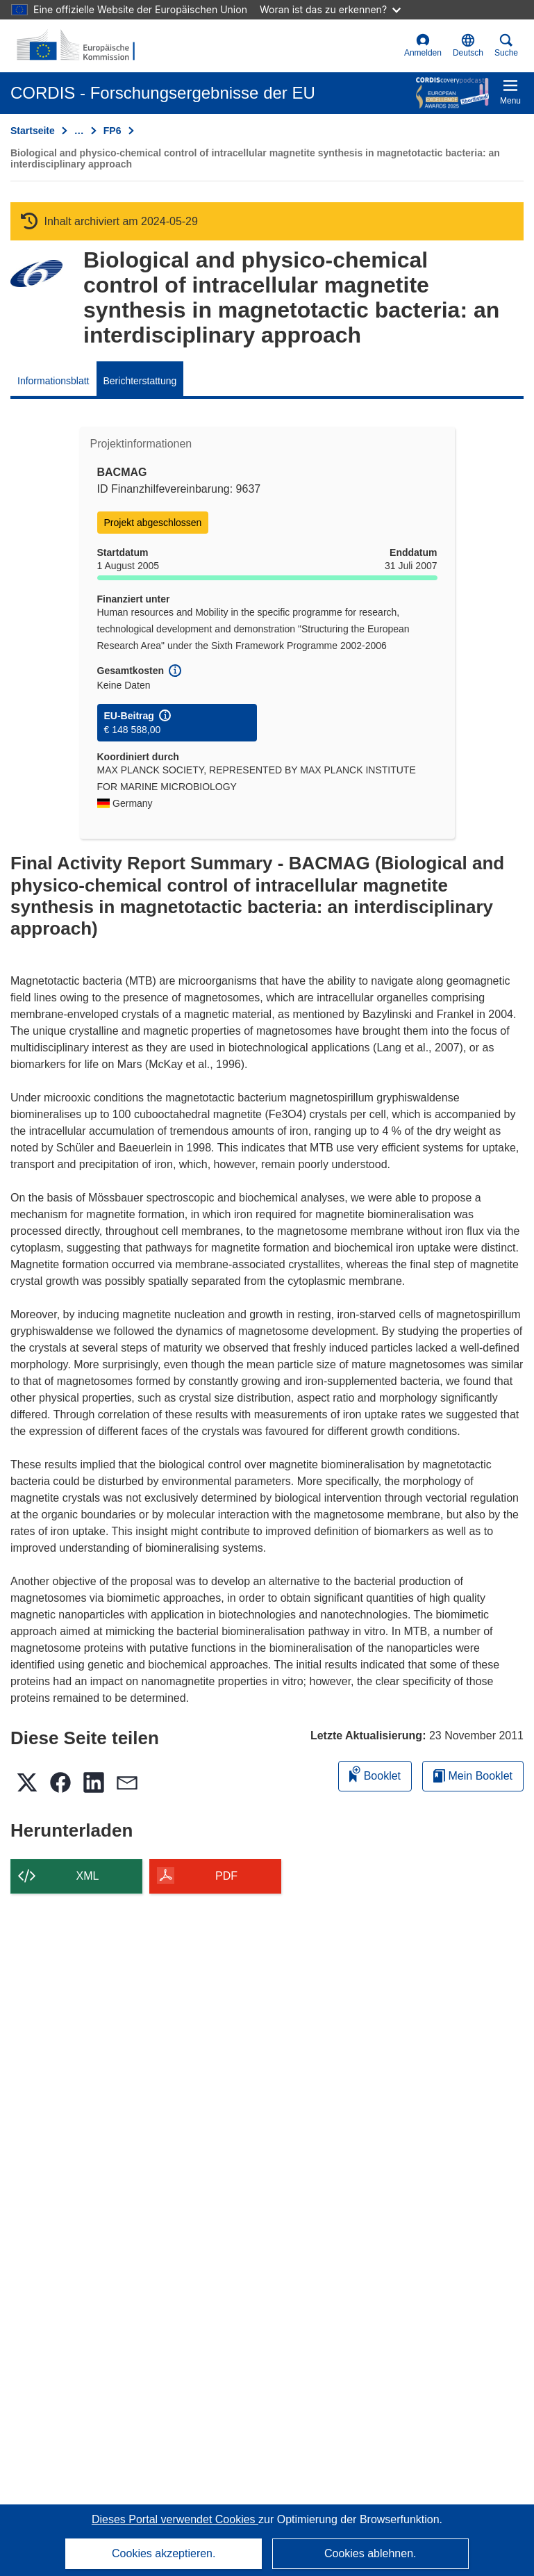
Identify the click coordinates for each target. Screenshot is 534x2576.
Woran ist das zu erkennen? (330, 9)
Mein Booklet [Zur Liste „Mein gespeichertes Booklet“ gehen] (472, 1775)
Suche (506, 45)
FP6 (112, 130)
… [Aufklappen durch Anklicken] (79, 130)
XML (87, 1876)
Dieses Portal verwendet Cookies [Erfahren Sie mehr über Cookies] (175, 2519)
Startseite (32, 130)
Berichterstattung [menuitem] (140, 380)
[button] (468, 46)
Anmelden (423, 45)
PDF (226, 1876)
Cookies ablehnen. (370, 2553)
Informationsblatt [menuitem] (53, 380)
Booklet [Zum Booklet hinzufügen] (375, 1774)
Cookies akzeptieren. (163, 2553)
